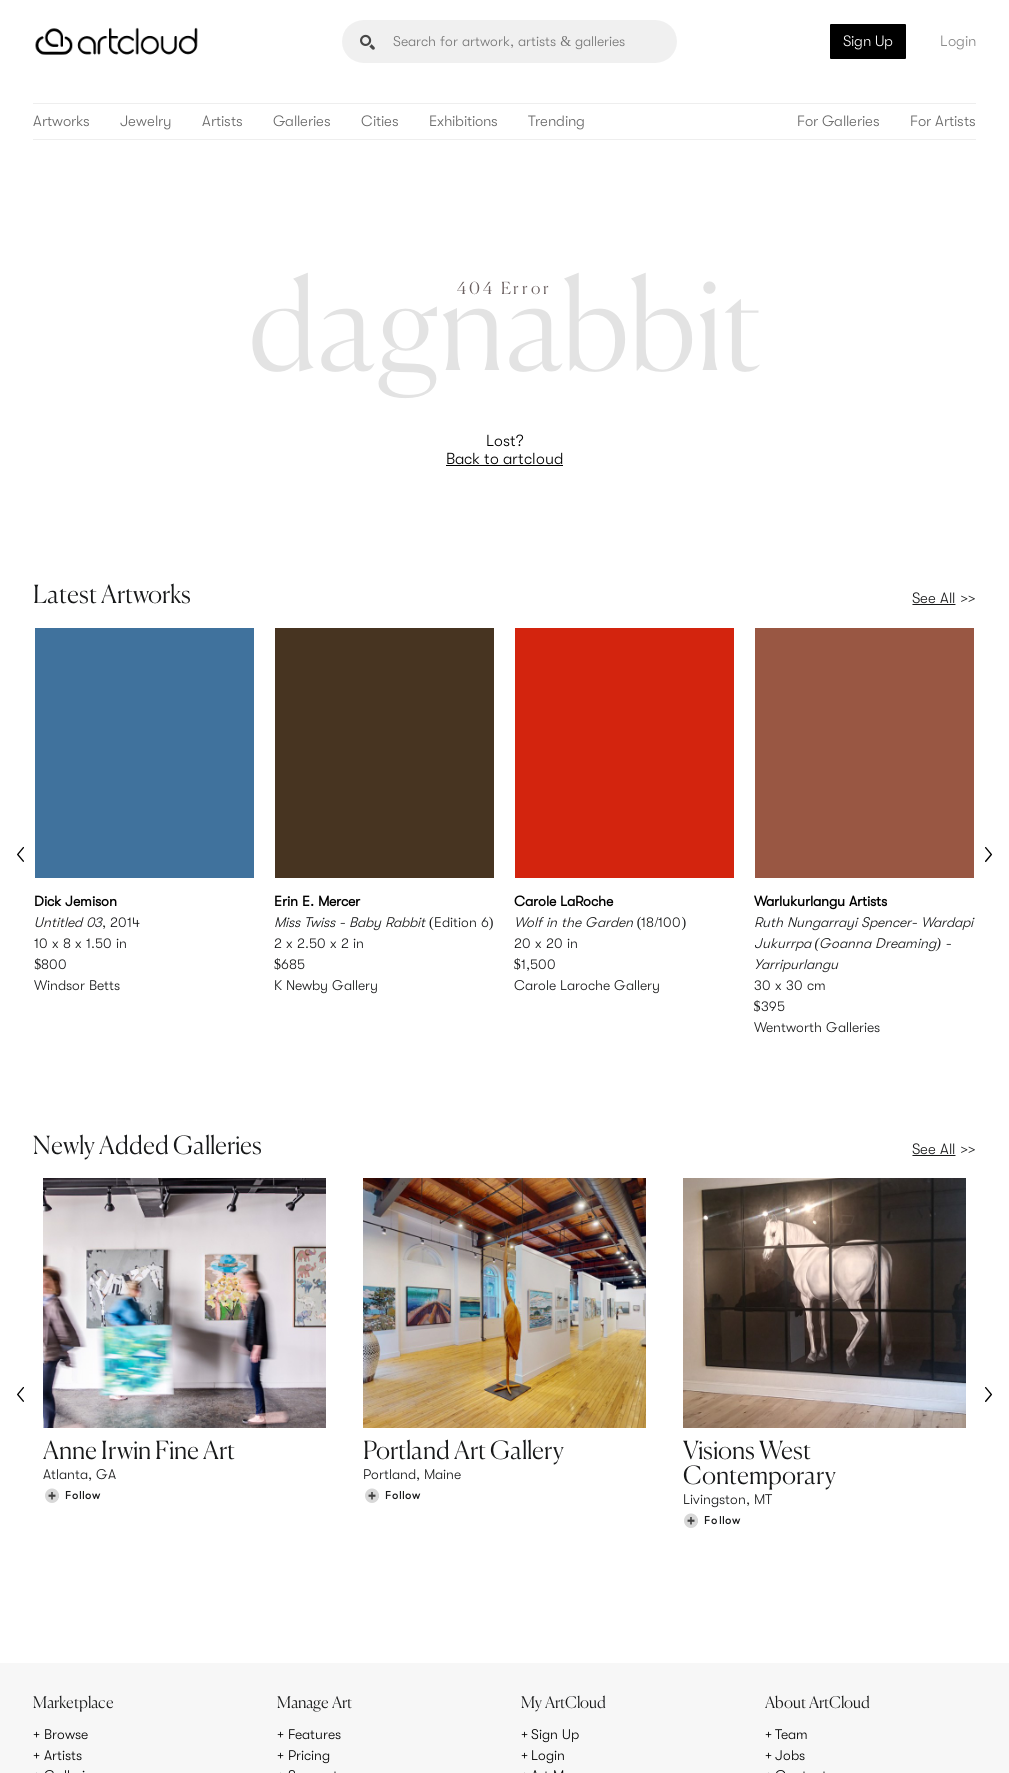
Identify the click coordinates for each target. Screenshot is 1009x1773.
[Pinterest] (772, 1734)
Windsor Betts (77, 984)
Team (791, 1610)
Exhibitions (463, 121)
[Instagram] (727, 1734)
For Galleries (838, 121)
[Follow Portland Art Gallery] (392, 1451)
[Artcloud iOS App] (903, 1733)
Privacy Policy (198, 1745)
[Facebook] (818, 1734)
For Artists (943, 121)
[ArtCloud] (116, 41)
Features (314, 1610)
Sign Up (868, 41)
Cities (380, 121)
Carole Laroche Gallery (587, 984)
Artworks (61, 121)
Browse (66, 1610)
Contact (801, 1651)
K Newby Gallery (326, 984)
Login (958, 41)
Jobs (790, 1631)
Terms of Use (118, 1745)
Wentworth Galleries (817, 1026)
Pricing (309, 1631)
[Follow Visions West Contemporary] (712, 1476)
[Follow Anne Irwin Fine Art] (72, 1451)
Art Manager (569, 1651)
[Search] (509, 41)
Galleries (302, 121)
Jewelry (146, 121)
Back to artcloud (504, 459)
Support (313, 1651)
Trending (556, 121)
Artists (222, 121)
